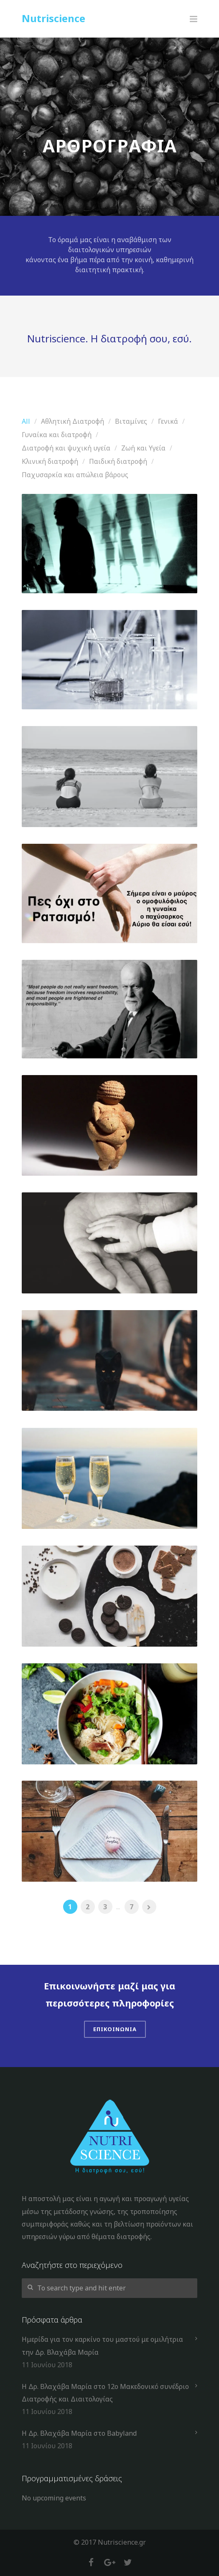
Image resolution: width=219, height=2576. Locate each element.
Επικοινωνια (115, 2029)
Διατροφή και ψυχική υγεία (66, 448)
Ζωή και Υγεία (143, 448)
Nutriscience (53, 18)
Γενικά (168, 421)
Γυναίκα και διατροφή (57, 434)
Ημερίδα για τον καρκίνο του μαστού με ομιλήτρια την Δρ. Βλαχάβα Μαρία (102, 2345)
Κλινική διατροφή (50, 461)
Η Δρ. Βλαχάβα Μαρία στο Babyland (79, 2433)
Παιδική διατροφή (118, 461)
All (26, 421)
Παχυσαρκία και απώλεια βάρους (75, 474)
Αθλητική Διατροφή (72, 421)
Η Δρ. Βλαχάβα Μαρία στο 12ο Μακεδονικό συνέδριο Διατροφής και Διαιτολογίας (105, 2393)
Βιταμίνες (131, 421)
